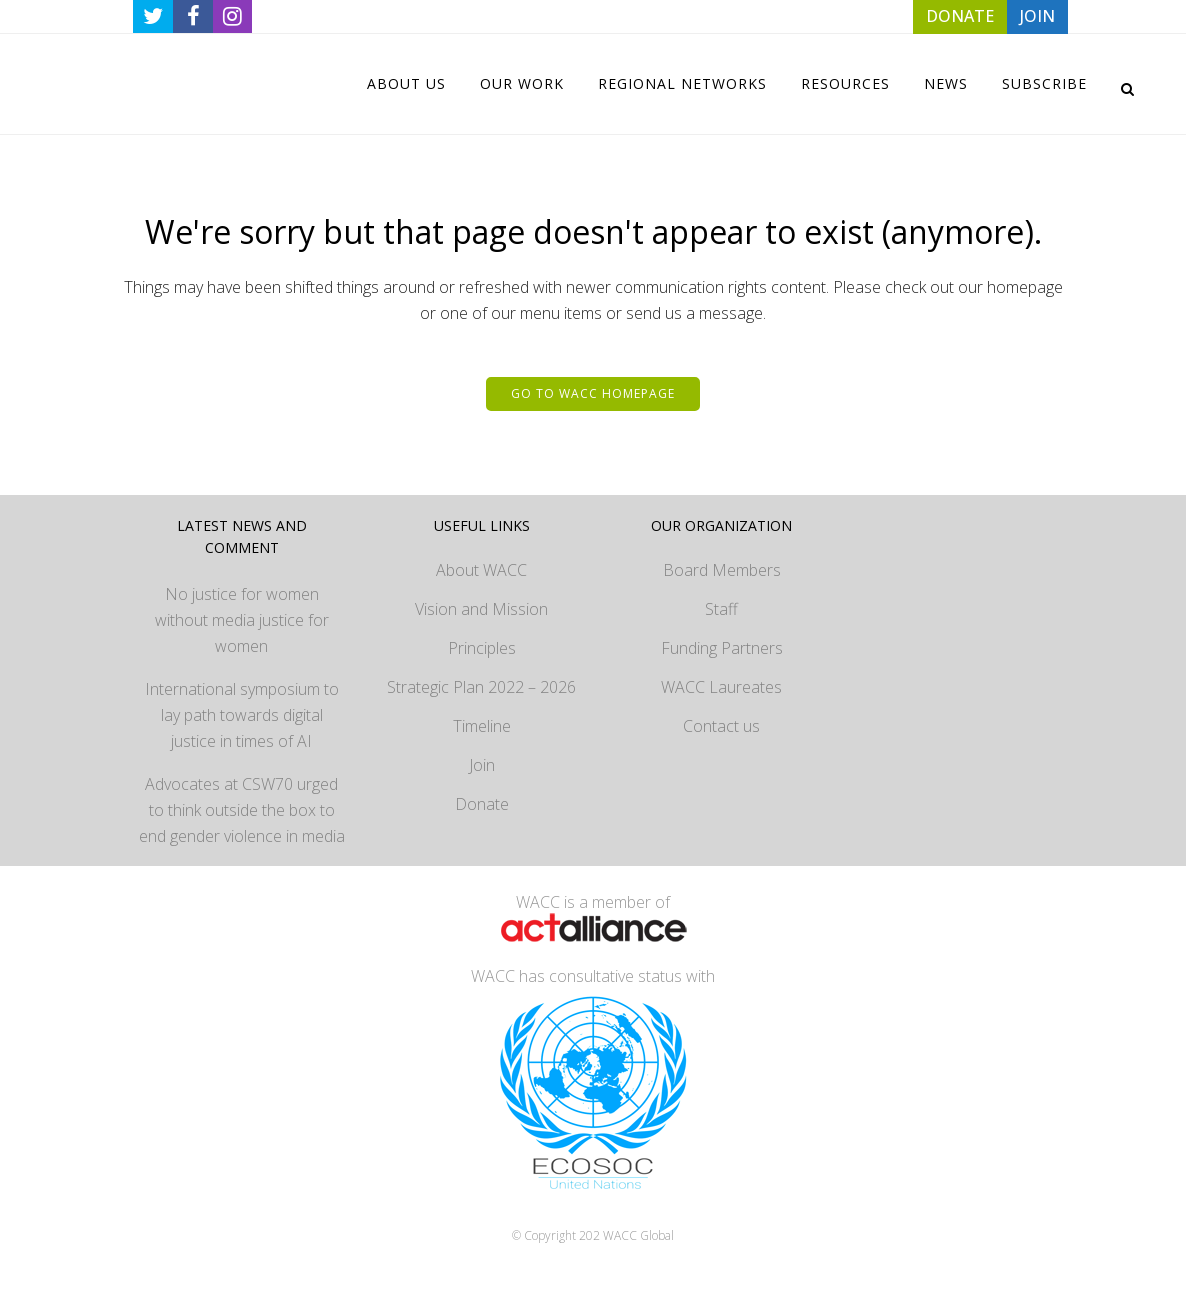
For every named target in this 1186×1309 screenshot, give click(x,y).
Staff (721, 609)
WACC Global (638, 1235)
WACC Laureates (721, 687)
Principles (482, 648)
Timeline (482, 726)
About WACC (481, 570)
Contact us (721, 726)
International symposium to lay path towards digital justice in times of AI (242, 715)
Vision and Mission (481, 609)
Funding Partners (722, 648)
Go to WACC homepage (593, 393)
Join (482, 765)
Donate (482, 804)
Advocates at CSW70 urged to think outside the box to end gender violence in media (242, 810)
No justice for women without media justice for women (242, 620)
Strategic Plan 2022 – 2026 (481, 687)
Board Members (722, 570)
